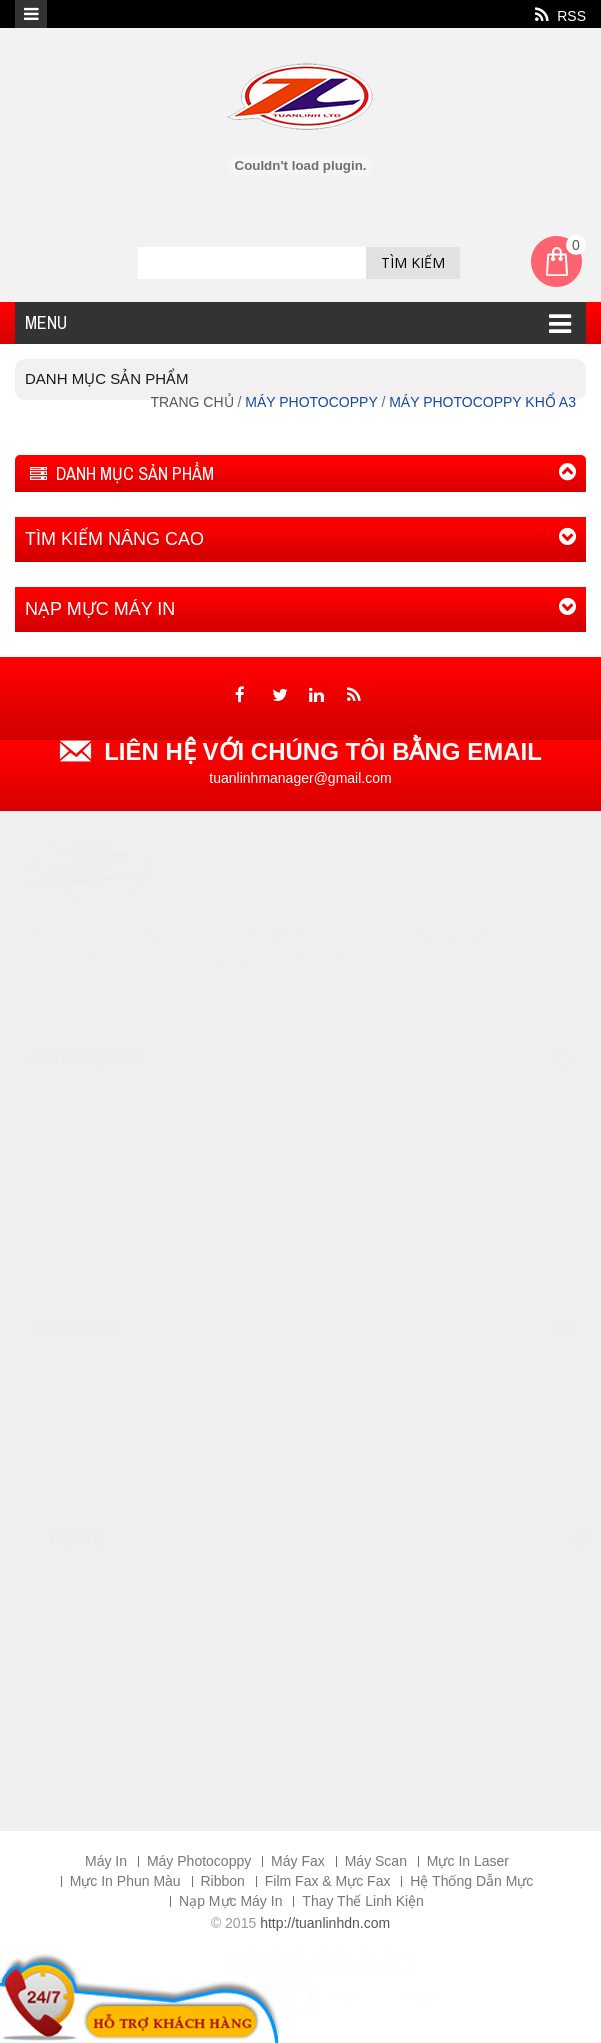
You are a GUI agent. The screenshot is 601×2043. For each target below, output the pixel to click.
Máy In (106, 1861)
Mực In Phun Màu (125, 1881)
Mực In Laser (468, 1861)
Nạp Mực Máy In (230, 1901)
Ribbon (223, 1881)
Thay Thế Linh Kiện (363, 1901)
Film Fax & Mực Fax (328, 1881)
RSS (560, 15)
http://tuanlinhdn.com (325, 1923)
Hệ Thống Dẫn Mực (471, 1881)
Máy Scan (376, 1861)
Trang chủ (193, 402)
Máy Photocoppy (199, 1861)
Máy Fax (298, 1861)
